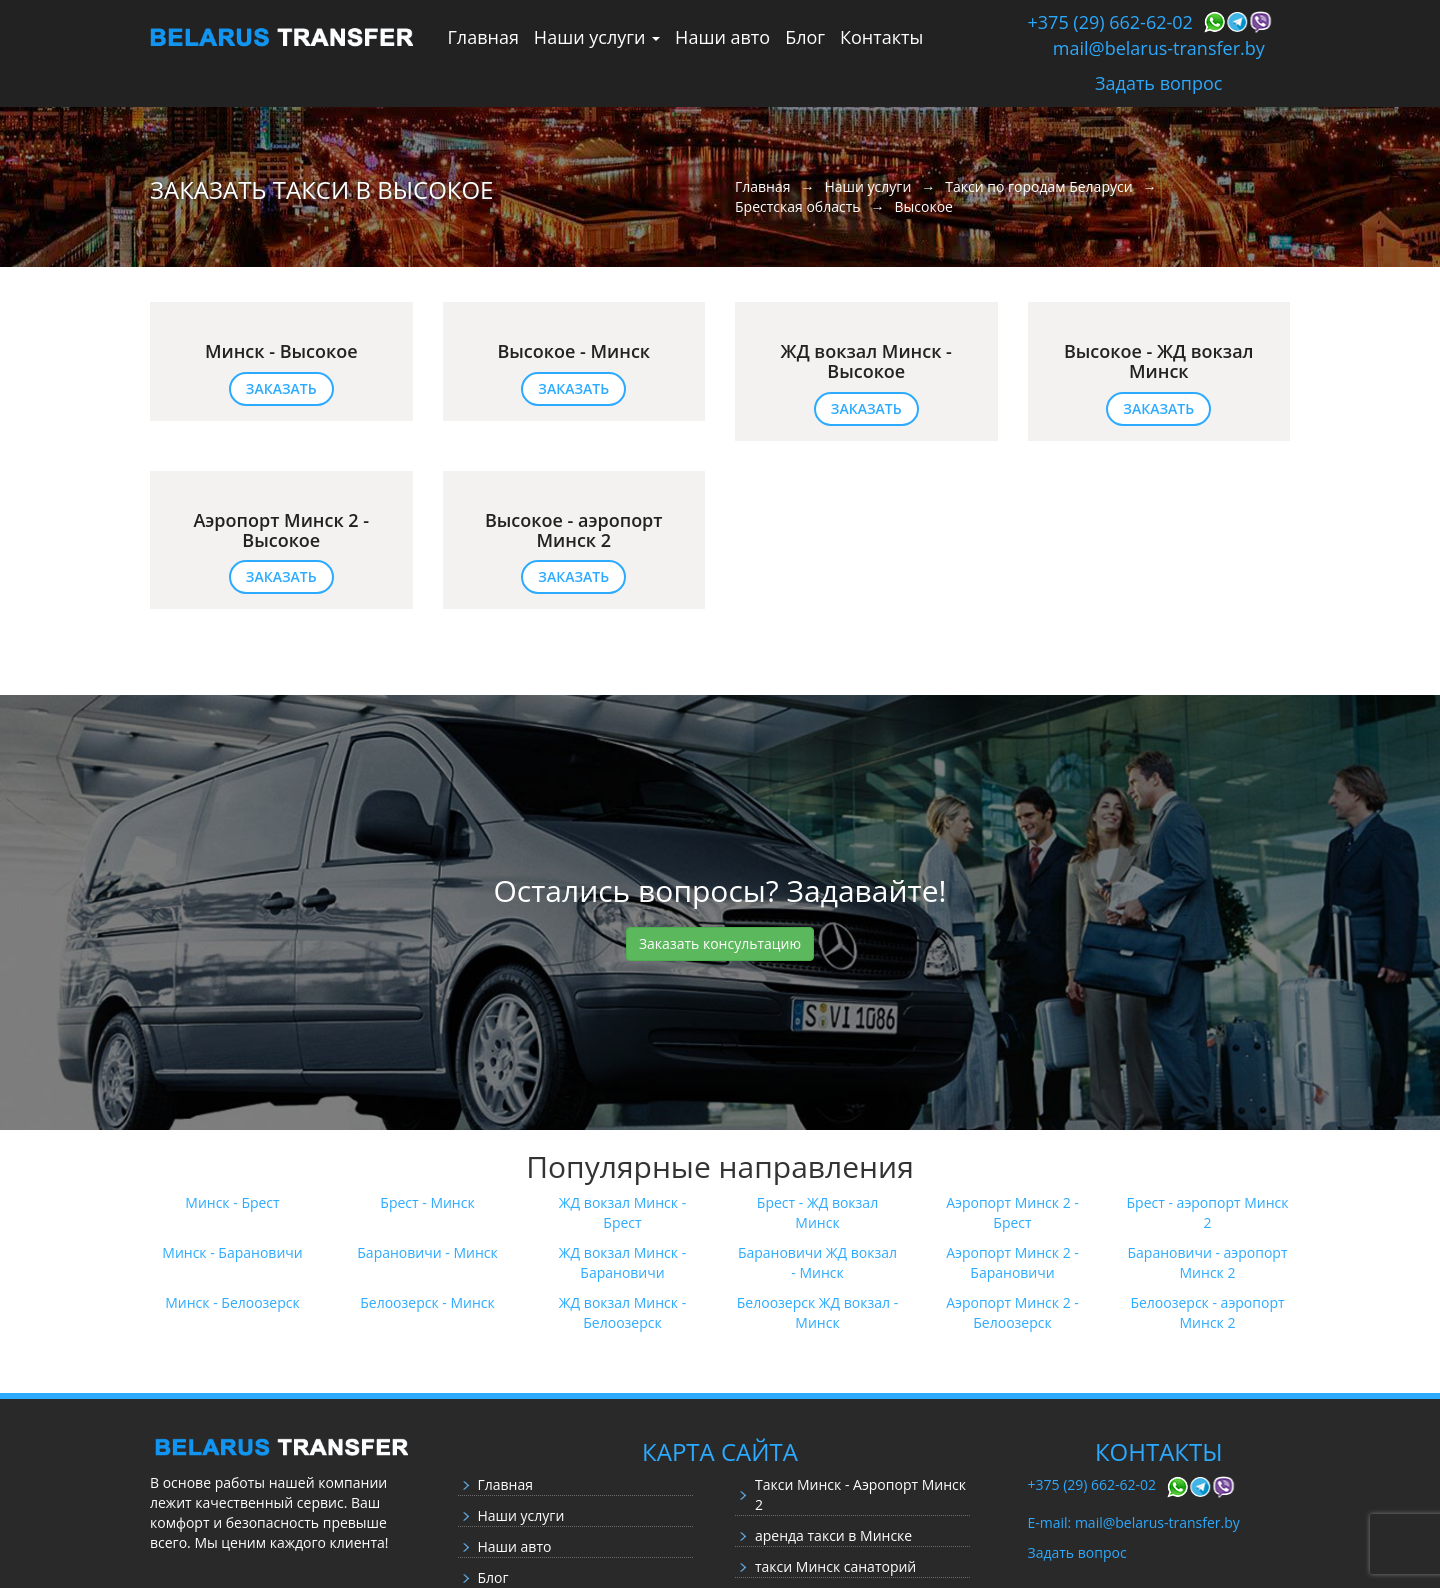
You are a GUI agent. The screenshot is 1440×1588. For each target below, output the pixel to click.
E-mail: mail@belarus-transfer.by (1134, 1522)
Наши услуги (597, 37)
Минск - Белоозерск (232, 1302)
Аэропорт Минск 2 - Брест (1012, 1212)
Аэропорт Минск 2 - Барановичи (1012, 1262)
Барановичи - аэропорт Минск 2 (1207, 1262)
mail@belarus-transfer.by (1159, 48)
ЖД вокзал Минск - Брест (622, 1212)
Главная (483, 37)
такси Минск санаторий (835, 1566)
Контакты (881, 37)
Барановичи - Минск (427, 1252)
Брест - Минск (427, 1202)
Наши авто (722, 37)
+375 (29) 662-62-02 (1110, 22)
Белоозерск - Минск (427, 1302)
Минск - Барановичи (232, 1252)
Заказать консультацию (720, 943)
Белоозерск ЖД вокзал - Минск (817, 1312)
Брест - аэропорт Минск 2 (1208, 1212)
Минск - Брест (232, 1202)
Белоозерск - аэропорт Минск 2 (1207, 1312)
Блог (805, 37)
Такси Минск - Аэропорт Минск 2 (860, 1494)
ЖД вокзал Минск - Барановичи (622, 1262)
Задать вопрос (1158, 83)
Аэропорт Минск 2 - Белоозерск (1012, 1312)
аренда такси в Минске (833, 1535)
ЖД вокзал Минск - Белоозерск (622, 1312)
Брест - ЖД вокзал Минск (817, 1212)
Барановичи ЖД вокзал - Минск (817, 1262)
